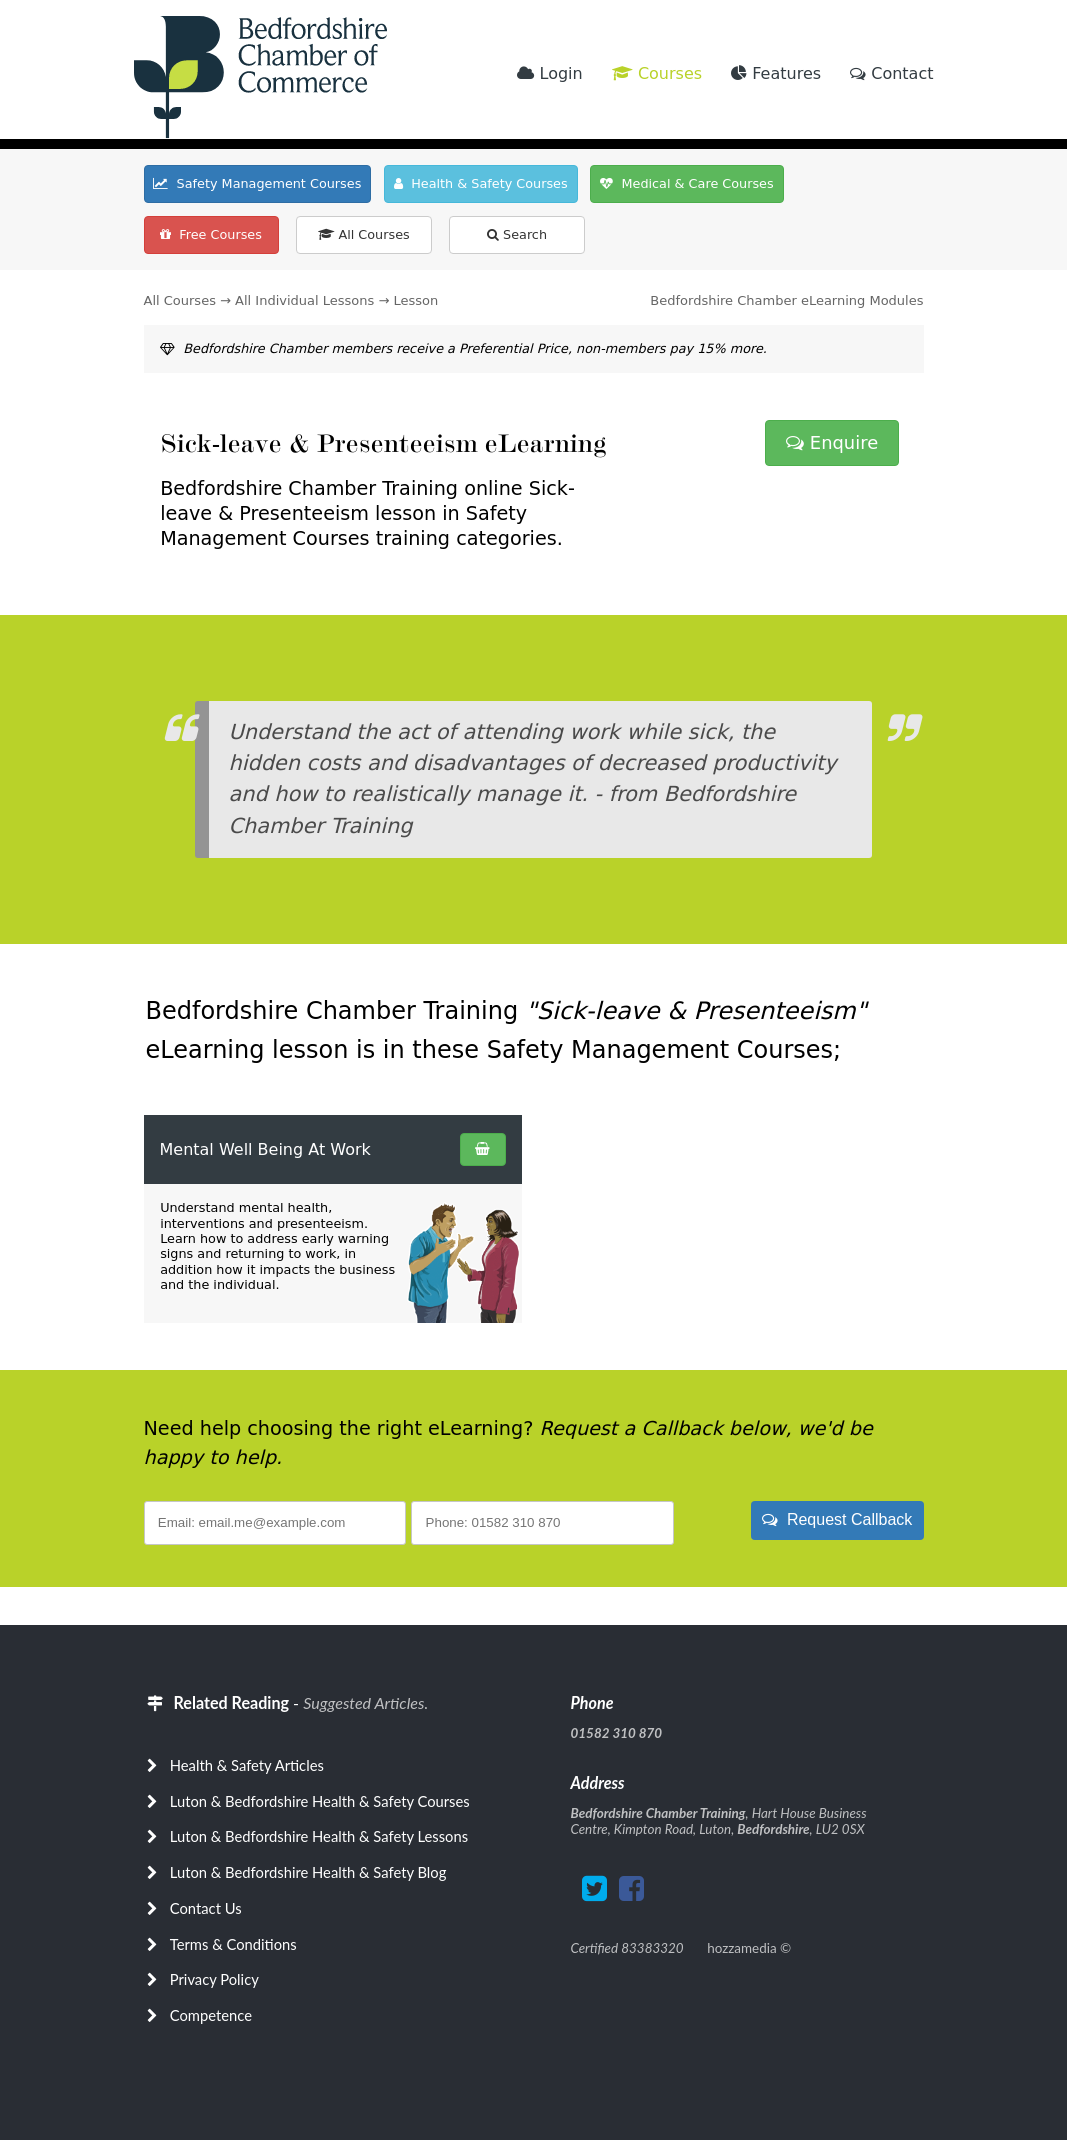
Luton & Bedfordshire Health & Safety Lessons (319, 1836)
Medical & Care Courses (686, 183)
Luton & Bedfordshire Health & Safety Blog (308, 1872)
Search (517, 234)
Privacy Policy (214, 1979)
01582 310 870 (617, 1733)
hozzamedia (741, 1948)
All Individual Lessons (304, 300)
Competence (211, 2015)
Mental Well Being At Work (265, 1149)
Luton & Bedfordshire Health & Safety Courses (320, 1801)
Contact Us (206, 1908)
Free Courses (211, 234)
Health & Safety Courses (481, 183)
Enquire (832, 442)
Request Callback (837, 1519)
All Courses (363, 234)
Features (776, 73)
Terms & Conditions (233, 1944)
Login (549, 73)
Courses (657, 73)
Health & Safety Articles (247, 1765)
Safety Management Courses (257, 183)
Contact (891, 73)
